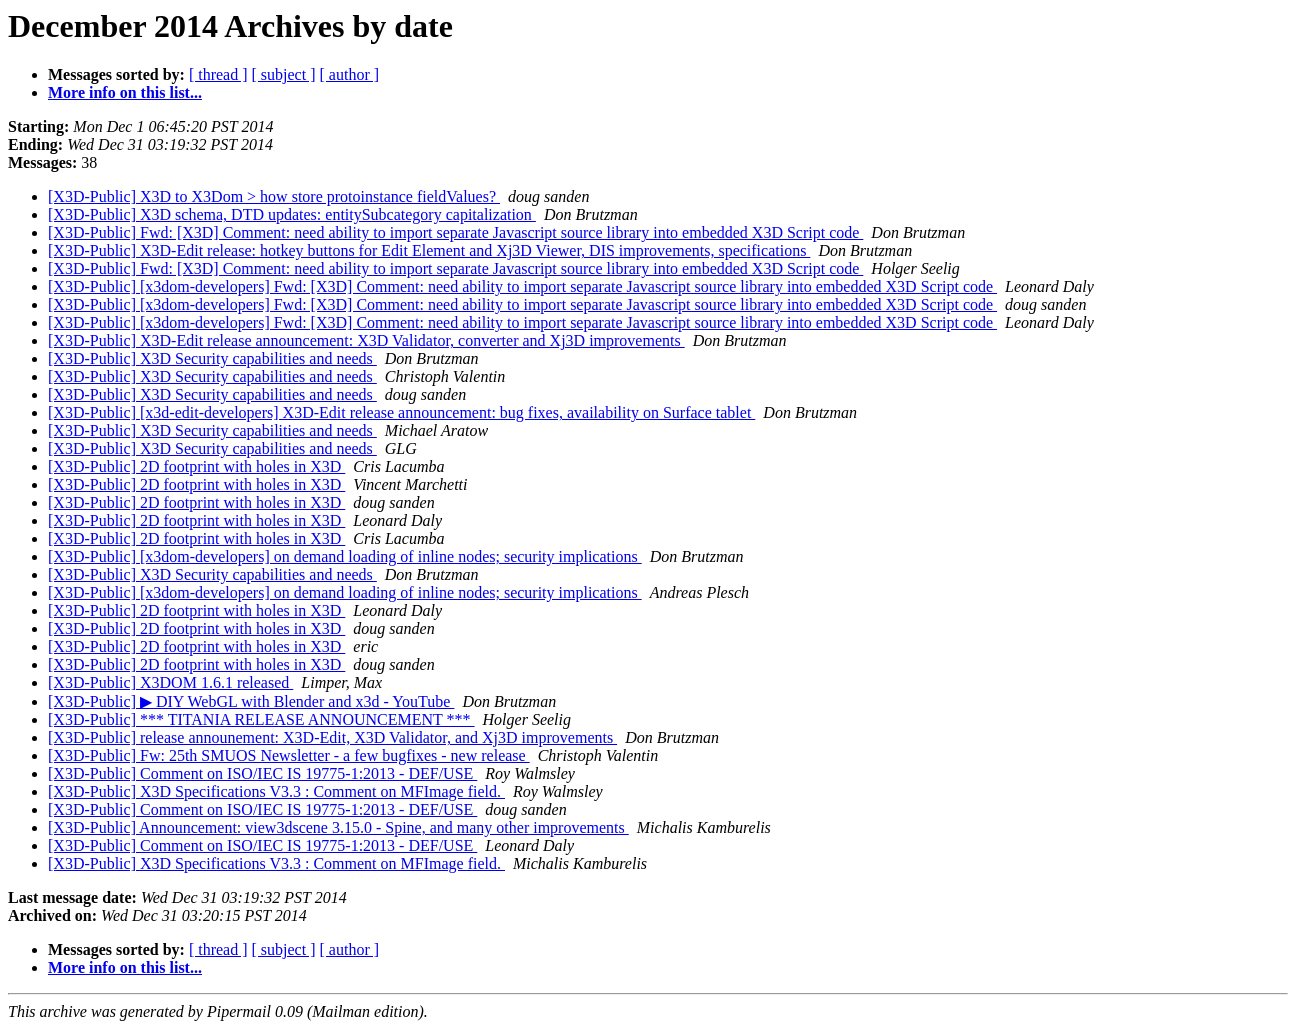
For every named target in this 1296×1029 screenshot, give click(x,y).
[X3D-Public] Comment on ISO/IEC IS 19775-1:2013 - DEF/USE (262, 773)
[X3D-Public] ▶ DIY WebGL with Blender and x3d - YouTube (251, 701)
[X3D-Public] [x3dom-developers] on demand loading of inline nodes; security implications (345, 556)
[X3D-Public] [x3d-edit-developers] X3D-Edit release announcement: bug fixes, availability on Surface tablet (401, 412)
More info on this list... (125, 92)
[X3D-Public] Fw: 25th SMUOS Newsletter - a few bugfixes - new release (289, 755)
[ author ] (350, 74)
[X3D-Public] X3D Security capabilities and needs (212, 358)
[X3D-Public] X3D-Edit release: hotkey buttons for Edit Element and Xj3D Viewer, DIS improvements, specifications (429, 250)
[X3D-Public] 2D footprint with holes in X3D (196, 466)
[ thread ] (218, 74)
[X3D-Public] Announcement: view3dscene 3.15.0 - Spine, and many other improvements (338, 827)
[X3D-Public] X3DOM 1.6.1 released (170, 682)
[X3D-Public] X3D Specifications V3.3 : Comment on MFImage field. (276, 791)
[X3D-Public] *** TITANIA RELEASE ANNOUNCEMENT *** (261, 719)
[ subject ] (284, 74)
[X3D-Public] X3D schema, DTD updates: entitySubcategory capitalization (292, 214)
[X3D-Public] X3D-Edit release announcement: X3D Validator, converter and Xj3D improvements (366, 340)
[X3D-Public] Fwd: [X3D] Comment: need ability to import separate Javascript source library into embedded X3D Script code (455, 232)
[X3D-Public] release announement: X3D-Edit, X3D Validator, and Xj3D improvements (332, 737)
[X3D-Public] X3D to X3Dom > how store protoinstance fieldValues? (274, 196)
